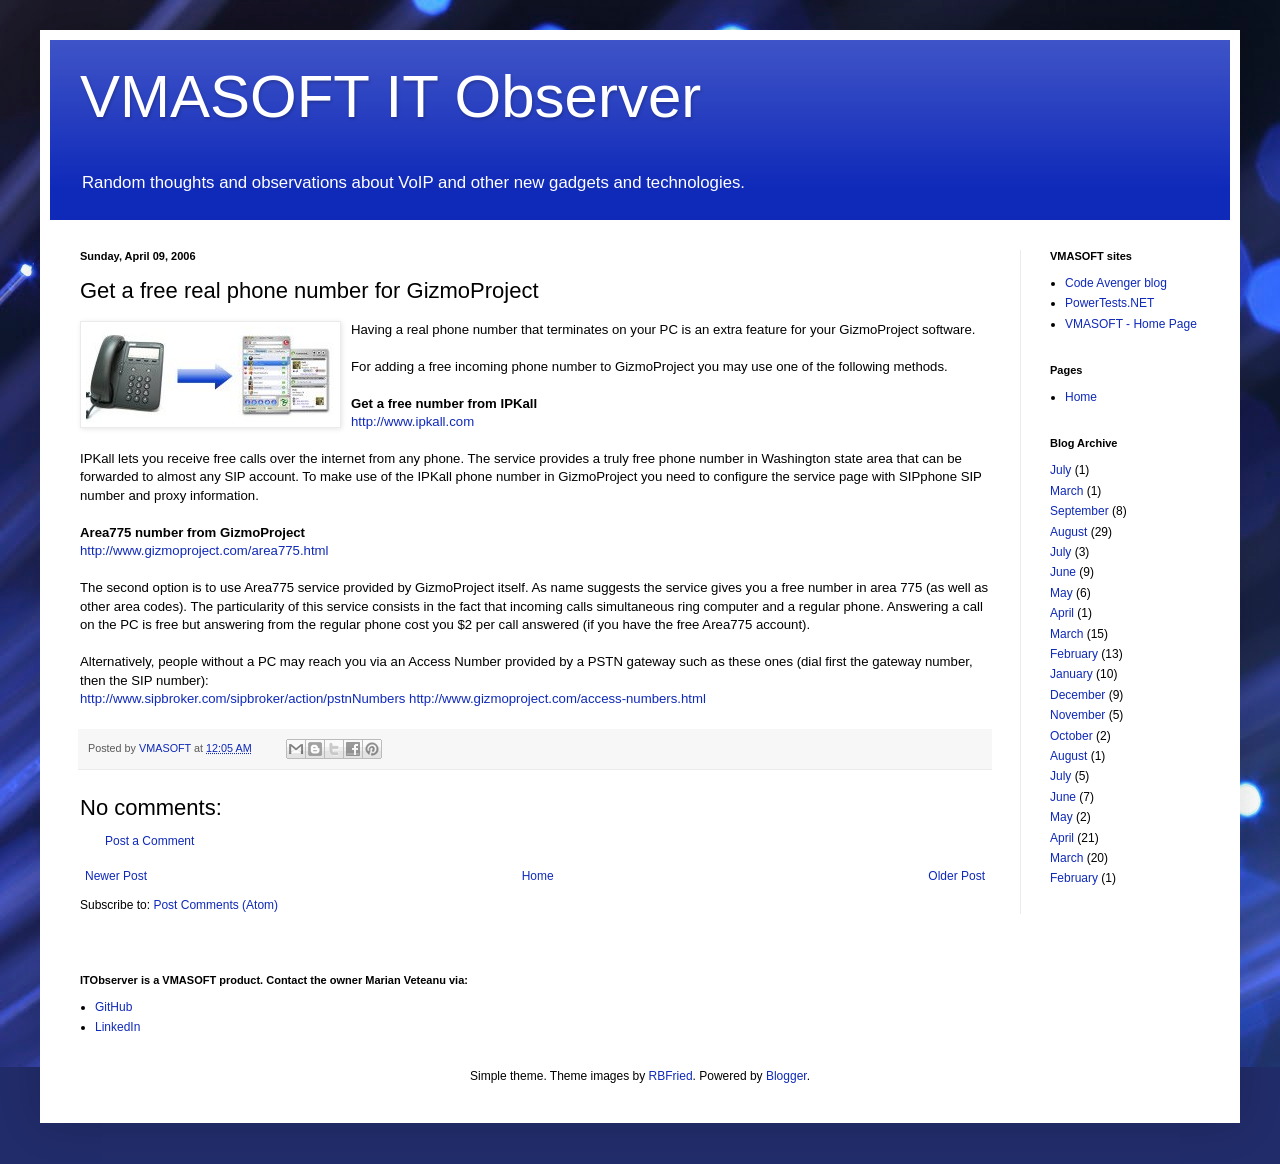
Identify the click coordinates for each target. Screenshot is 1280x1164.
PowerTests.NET (1109, 303)
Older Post (956, 876)
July (1060, 470)
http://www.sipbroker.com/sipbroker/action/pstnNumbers (242, 698)
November (1077, 715)
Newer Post (116, 876)
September (1079, 511)
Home (538, 876)
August (1068, 532)
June (1063, 572)
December (1077, 695)
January (1071, 674)
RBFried (671, 1076)
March (1066, 491)
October (1071, 736)
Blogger (786, 1076)
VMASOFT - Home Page (1131, 324)
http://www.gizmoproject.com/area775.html (204, 550)
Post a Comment (149, 841)
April (1062, 613)
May (1061, 593)
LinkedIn (117, 1027)
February (1074, 654)
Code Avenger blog (1116, 283)
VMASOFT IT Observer (390, 96)
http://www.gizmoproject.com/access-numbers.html (557, 698)
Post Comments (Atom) (215, 905)
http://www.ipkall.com (412, 421)
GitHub (113, 1007)
